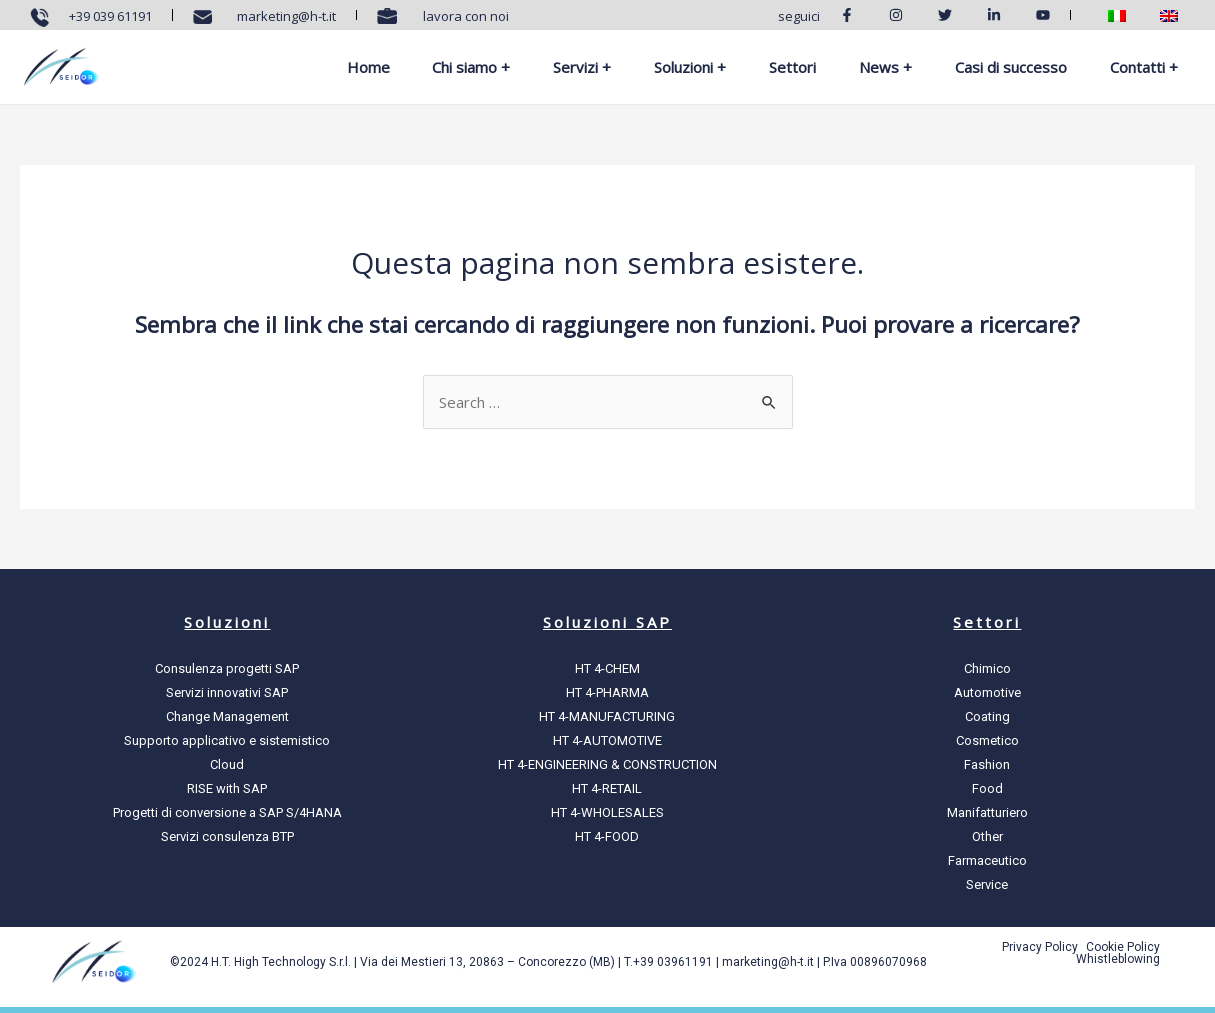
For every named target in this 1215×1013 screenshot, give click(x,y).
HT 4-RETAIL (607, 788)
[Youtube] (1051, 15)
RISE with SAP (227, 788)
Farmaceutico (987, 860)
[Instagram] (904, 15)
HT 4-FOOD (607, 836)
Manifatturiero (987, 812)
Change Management (227, 716)
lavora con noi (463, 16)
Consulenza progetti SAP (227, 668)
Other (987, 836)
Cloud (227, 764)
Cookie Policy (1123, 947)
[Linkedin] (1002, 15)
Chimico (987, 668)
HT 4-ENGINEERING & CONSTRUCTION (607, 764)
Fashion (987, 764)
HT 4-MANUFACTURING (607, 716)
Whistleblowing (1118, 959)
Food (987, 788)
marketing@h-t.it (283, 16)
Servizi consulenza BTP (227, 836)
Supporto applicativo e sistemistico (227, 740)
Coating (987, 716)
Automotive (987, 692)
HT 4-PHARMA (607, 692)
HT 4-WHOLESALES (607, 812)
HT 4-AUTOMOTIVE (607, 740)
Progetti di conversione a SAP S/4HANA (227, 812)
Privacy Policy (1040, 947)
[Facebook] (855, 15)
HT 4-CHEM (607, 668)
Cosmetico (987, 740)
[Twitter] (953, 15)
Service (987, 884)
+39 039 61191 (110, 16)
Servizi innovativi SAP (227, 692)
